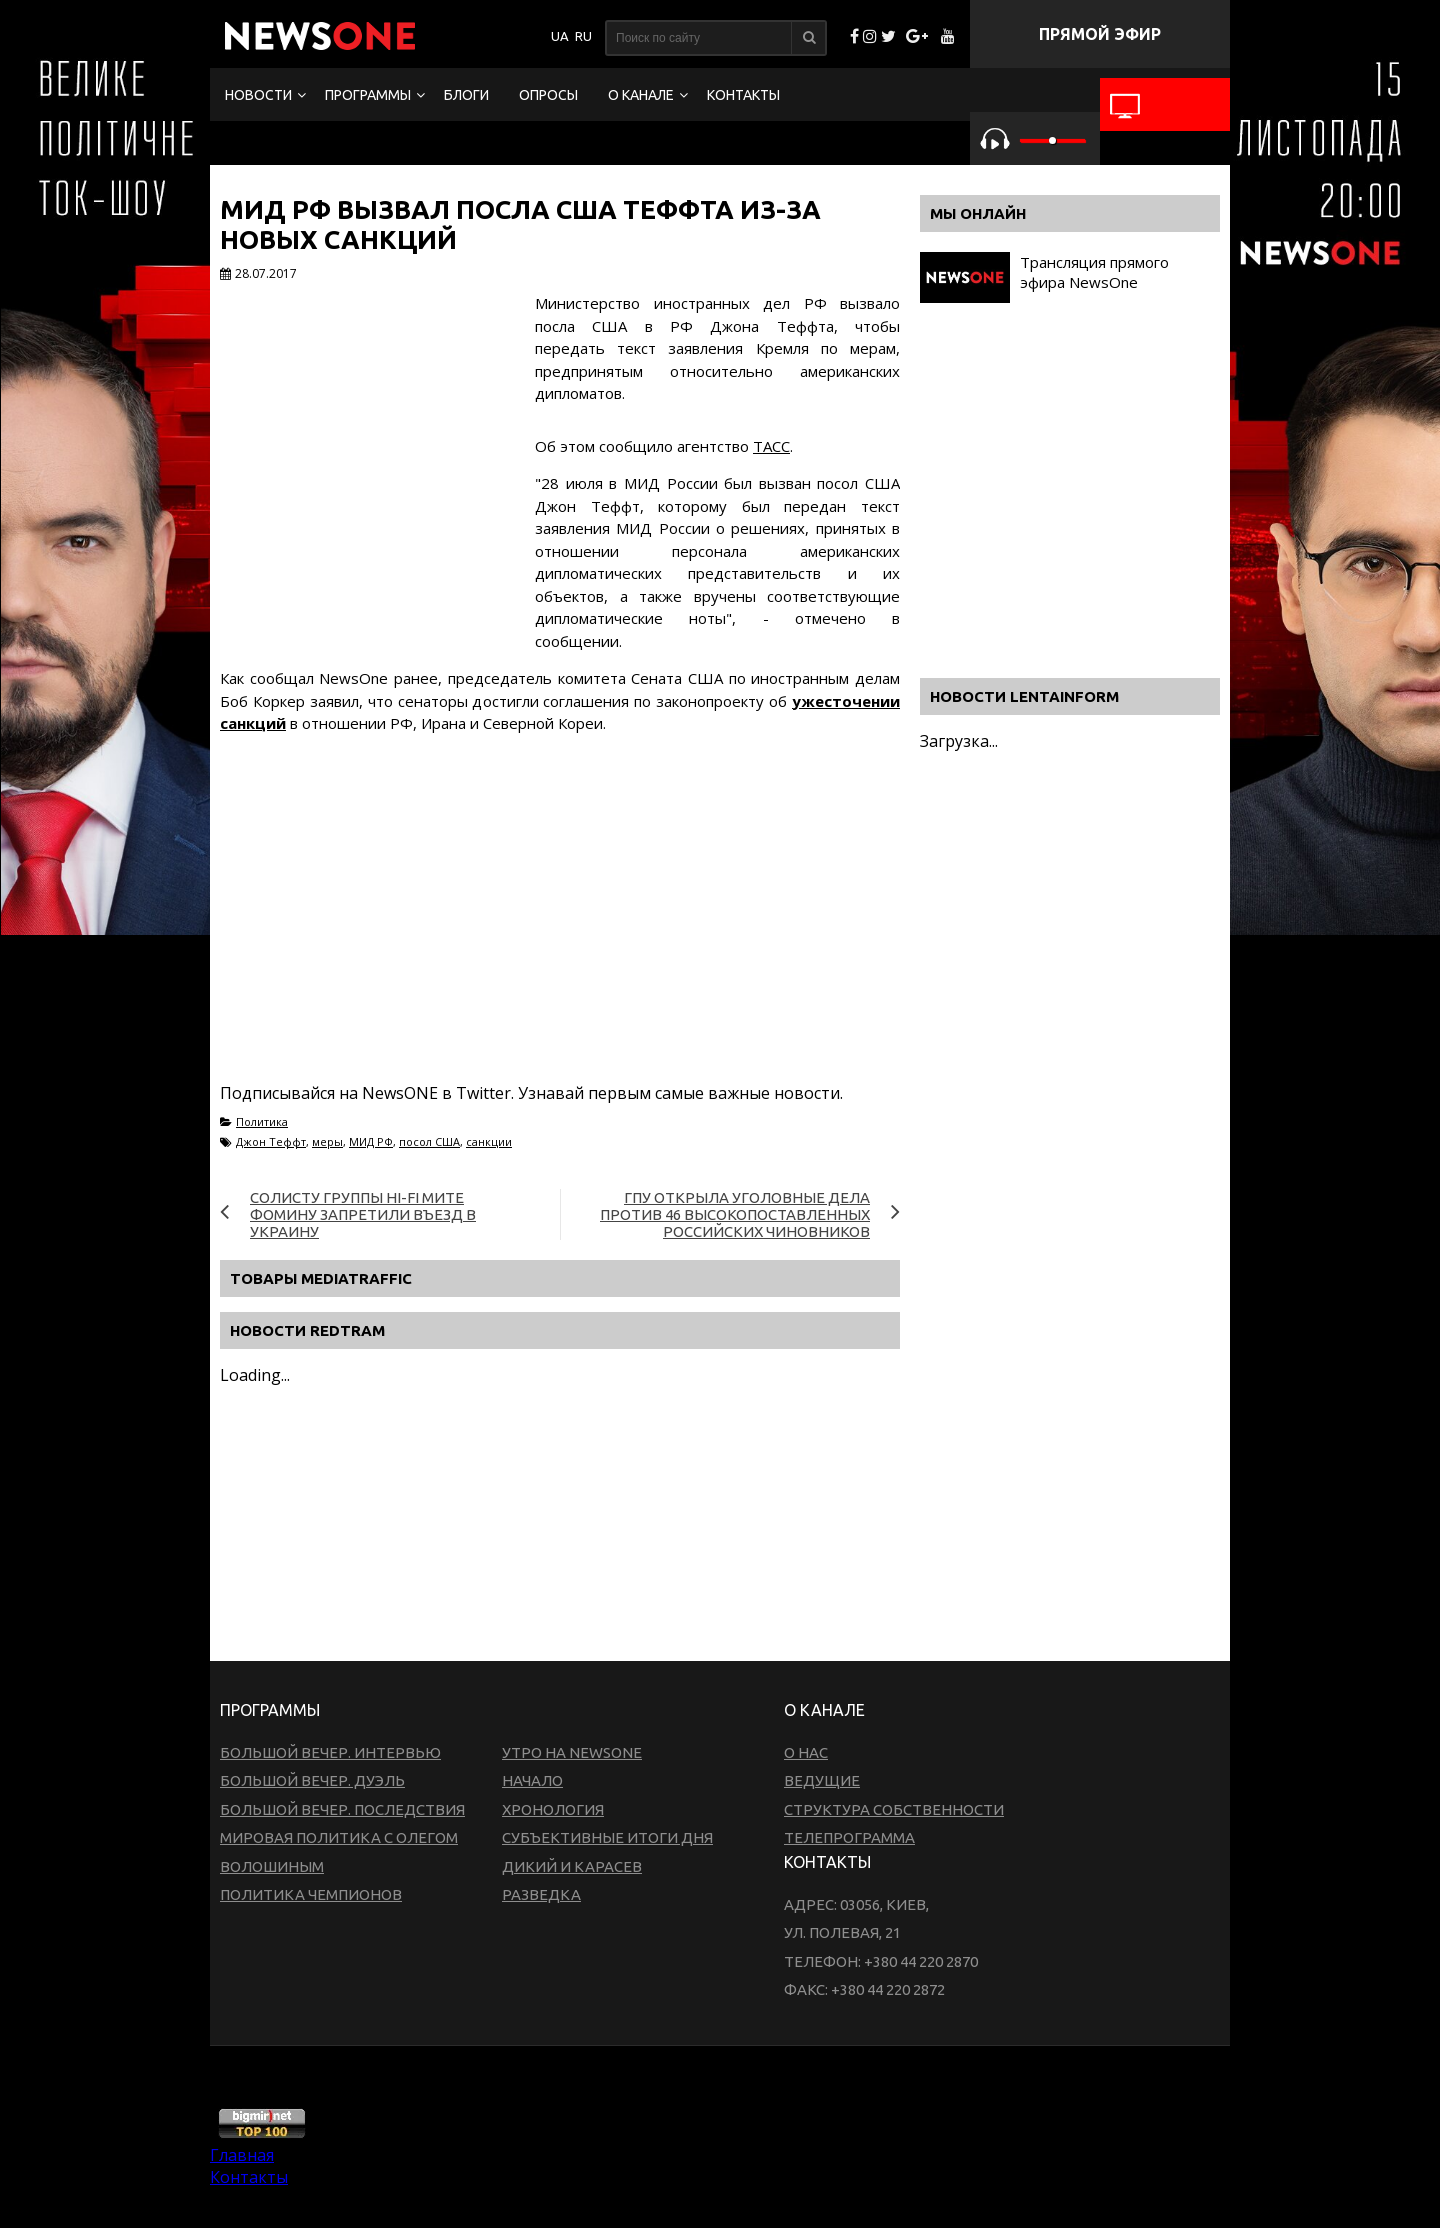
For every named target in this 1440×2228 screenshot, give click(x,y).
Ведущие (822, 1780)
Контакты (743, 95)
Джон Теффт (271, 1141)
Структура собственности (894, 1809)
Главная (242, 2155)
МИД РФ (371, 1141)
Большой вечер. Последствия (342, 1809)
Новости (258, 95)
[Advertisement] (584, 932)
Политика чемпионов (311, 1894)
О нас (806, 1752)
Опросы (548, 95)
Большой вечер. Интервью (330, 1752)
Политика (262, 1121)
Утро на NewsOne (572, 1752)
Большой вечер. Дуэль (312, 1780)
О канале (641, 95)
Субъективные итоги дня (607, 1837)
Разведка (541, 1894)
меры (327, 1141)
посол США (429, 1141)
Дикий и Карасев (572, 1866)
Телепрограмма (849, 1837)
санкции (489, 1141)
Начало (532, 1780)
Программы (368, 95)
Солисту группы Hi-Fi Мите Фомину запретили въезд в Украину (363, 1214)
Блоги (466, 95)
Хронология (553, 1809)
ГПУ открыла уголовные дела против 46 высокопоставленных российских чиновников (735, 1214)
